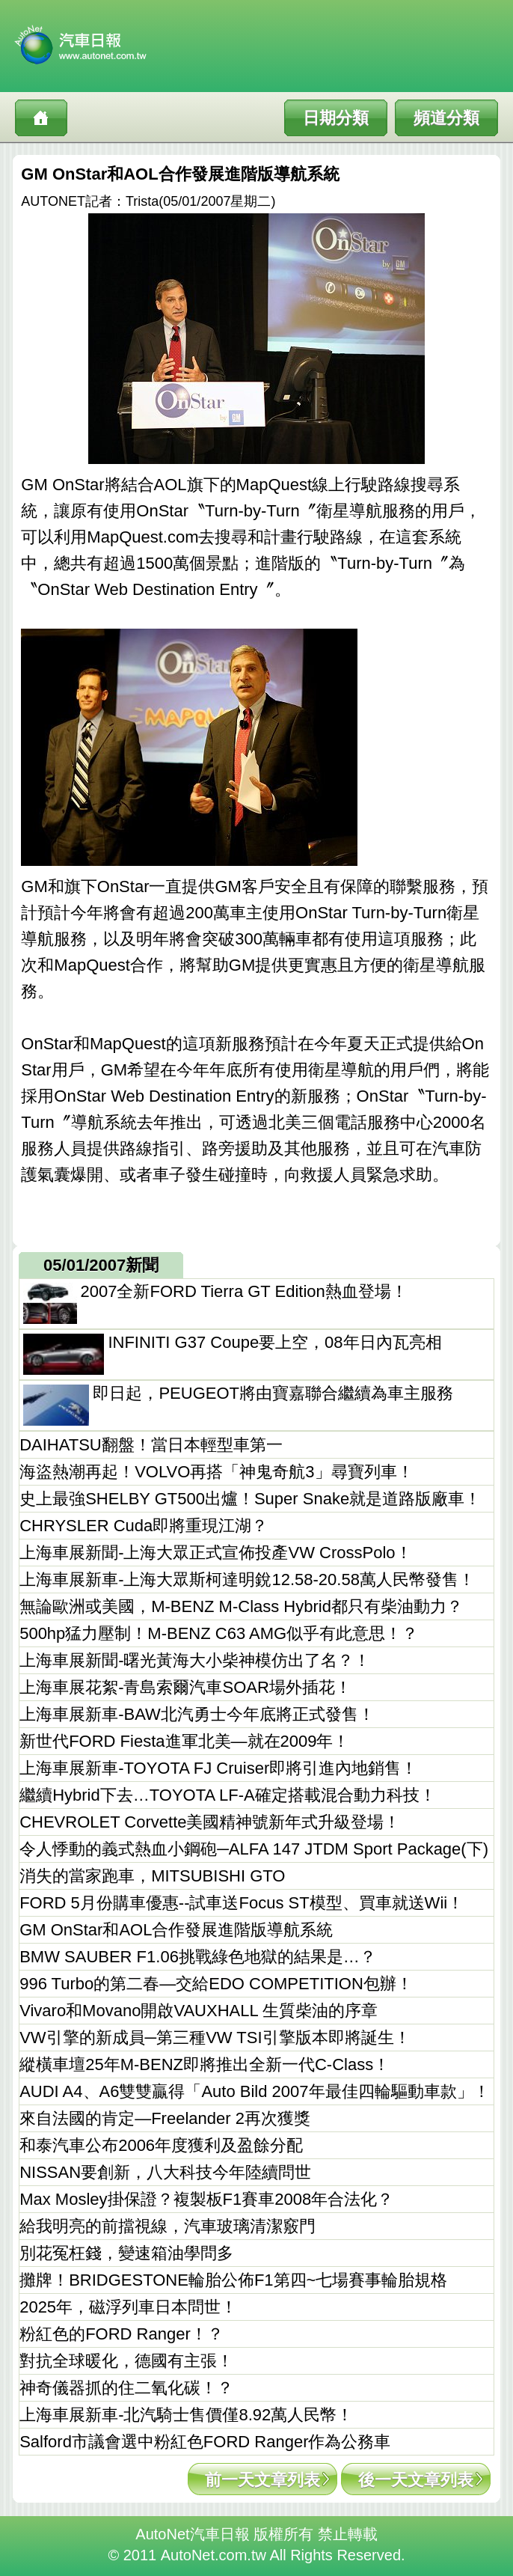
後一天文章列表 (415, 2479)
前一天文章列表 (262, 2479)
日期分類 (336, 118)
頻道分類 (446, 118)
